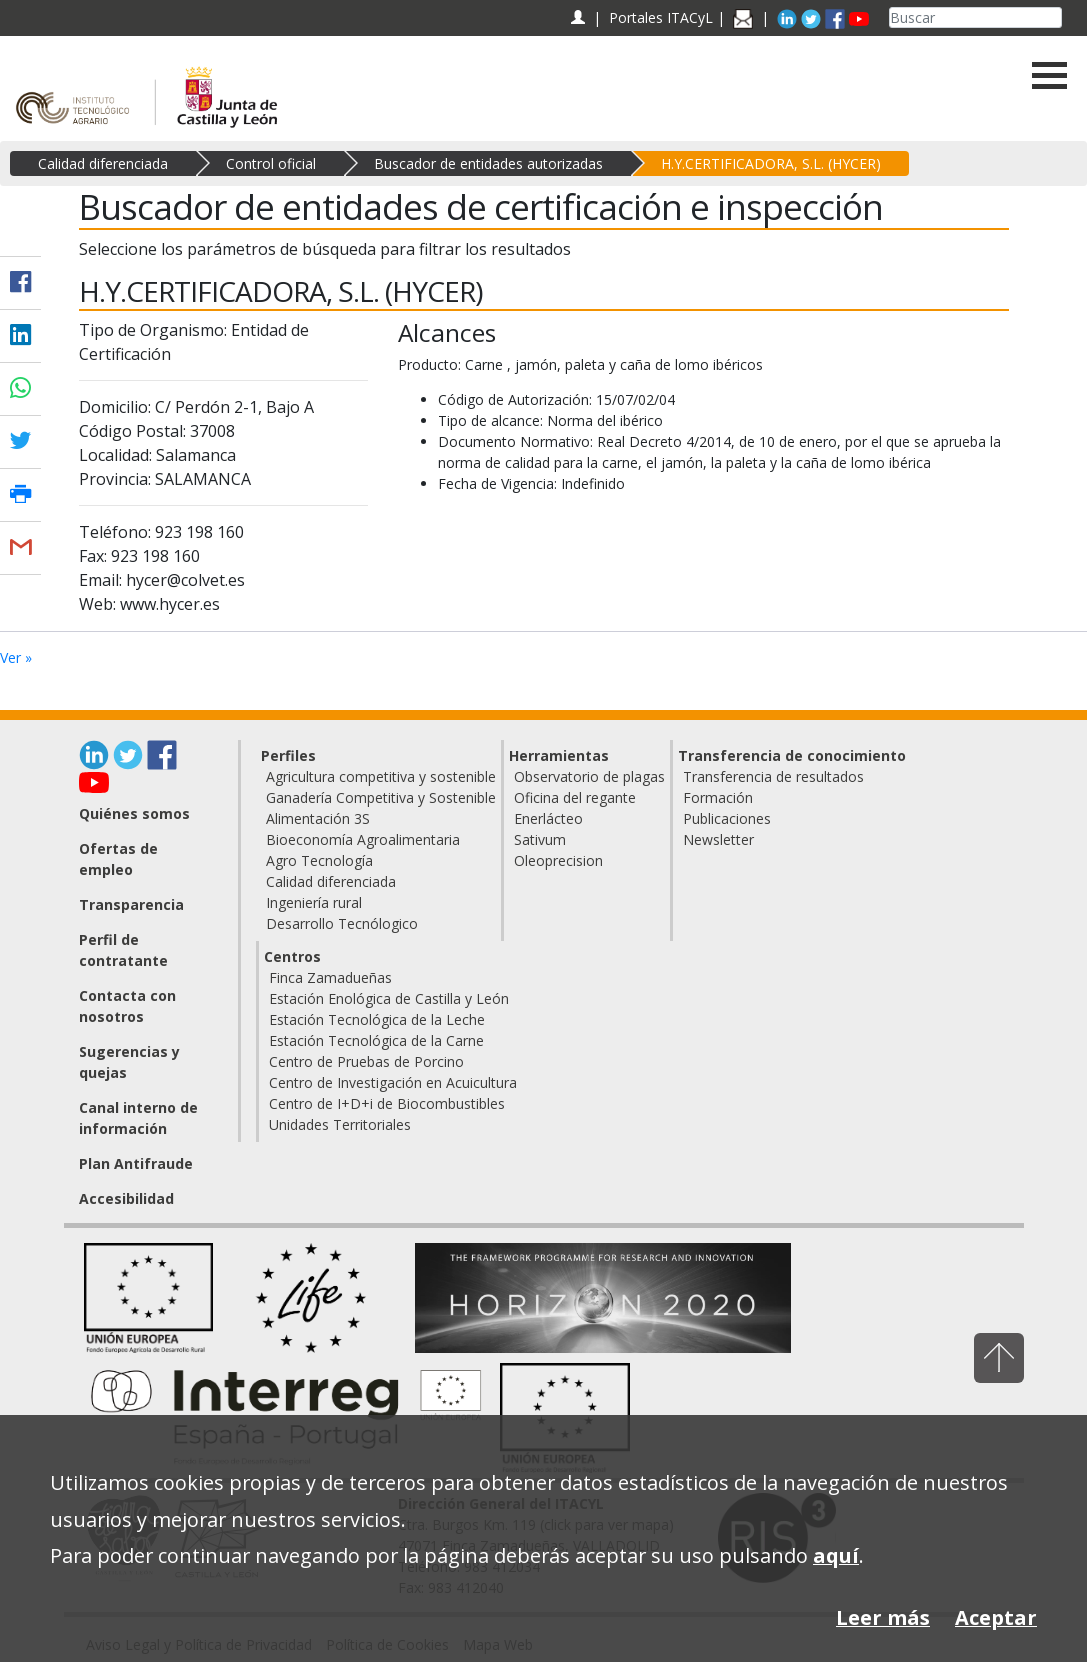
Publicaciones (727, 818)
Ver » (16, 657)
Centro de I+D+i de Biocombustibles (387, 1103)
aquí (836, 1555)
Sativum (540, 839)
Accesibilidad (126, 1198)
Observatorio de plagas (589, 776)
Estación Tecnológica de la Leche (377, 1019)
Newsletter (718, 839)
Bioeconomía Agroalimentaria (363, 839)
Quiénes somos (134, 813)
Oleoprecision (558, 860)
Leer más (883, 1617)
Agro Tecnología (319, 860)
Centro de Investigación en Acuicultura (393, 1082)
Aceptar (996, 1617)
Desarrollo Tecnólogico (342, 923)
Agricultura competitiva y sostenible (381, 776)
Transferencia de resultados (773, 776)
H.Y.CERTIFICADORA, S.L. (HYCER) (771, 163)
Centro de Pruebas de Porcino (366, 1061)
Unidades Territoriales (340, 1124)
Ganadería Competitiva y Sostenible (381, 797)
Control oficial (271, 163)
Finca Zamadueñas (330, 977)
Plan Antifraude (136, 1163)
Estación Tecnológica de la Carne (376, 1040)
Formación (718, 797)
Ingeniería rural (314, 902)
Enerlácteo (548, 818)
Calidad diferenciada (103, 163)
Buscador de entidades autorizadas (488, 163)
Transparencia (131, 904)
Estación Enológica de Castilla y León (389, 998)
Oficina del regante (575, 797)
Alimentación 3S (318, 818)
